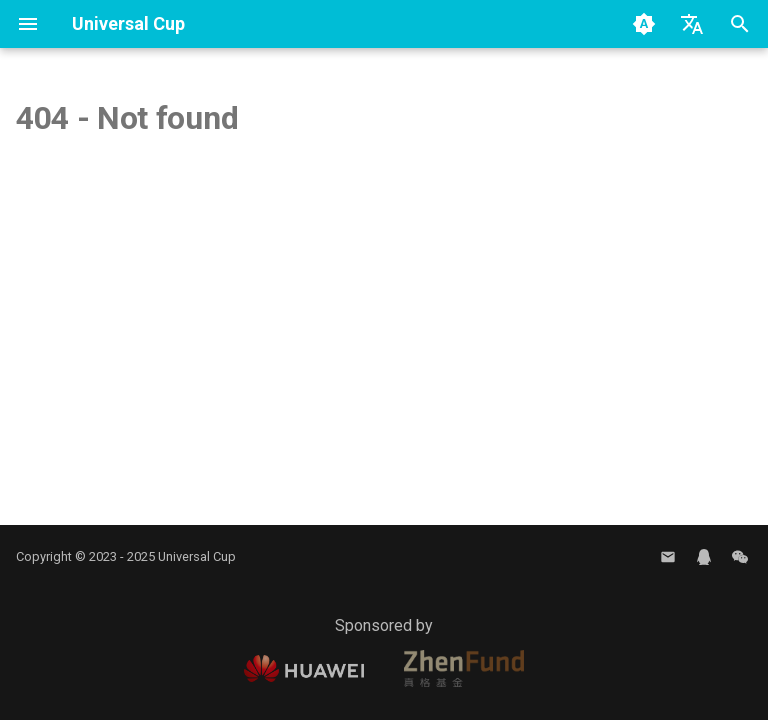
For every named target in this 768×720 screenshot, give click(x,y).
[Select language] (692, 24)
